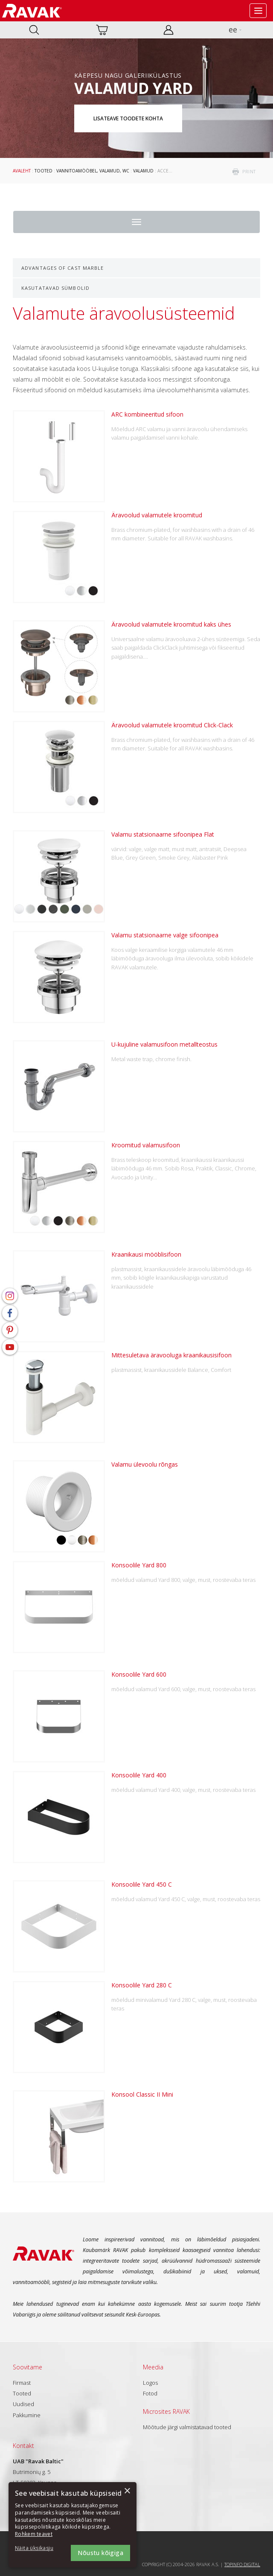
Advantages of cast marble (62, 268)
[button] (38, 2548)
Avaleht (22, 171)
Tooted (43, 171)
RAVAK (32, 10)
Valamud (143, 171)
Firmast (22, 2382)
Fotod (150, 2393)
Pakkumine (27, 2415)
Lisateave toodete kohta (128, 118)
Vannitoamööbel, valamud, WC (92, 171)
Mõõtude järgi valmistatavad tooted (187, 2427)
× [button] (127, 2491)
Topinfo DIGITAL (242, 2564)
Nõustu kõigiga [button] (100, 2553)
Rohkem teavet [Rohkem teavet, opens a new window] (33, 2534)
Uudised (23, 2404)
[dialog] (72, 2524)
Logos (150, 2382)
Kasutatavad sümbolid (55, 288)
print (249, 172)
